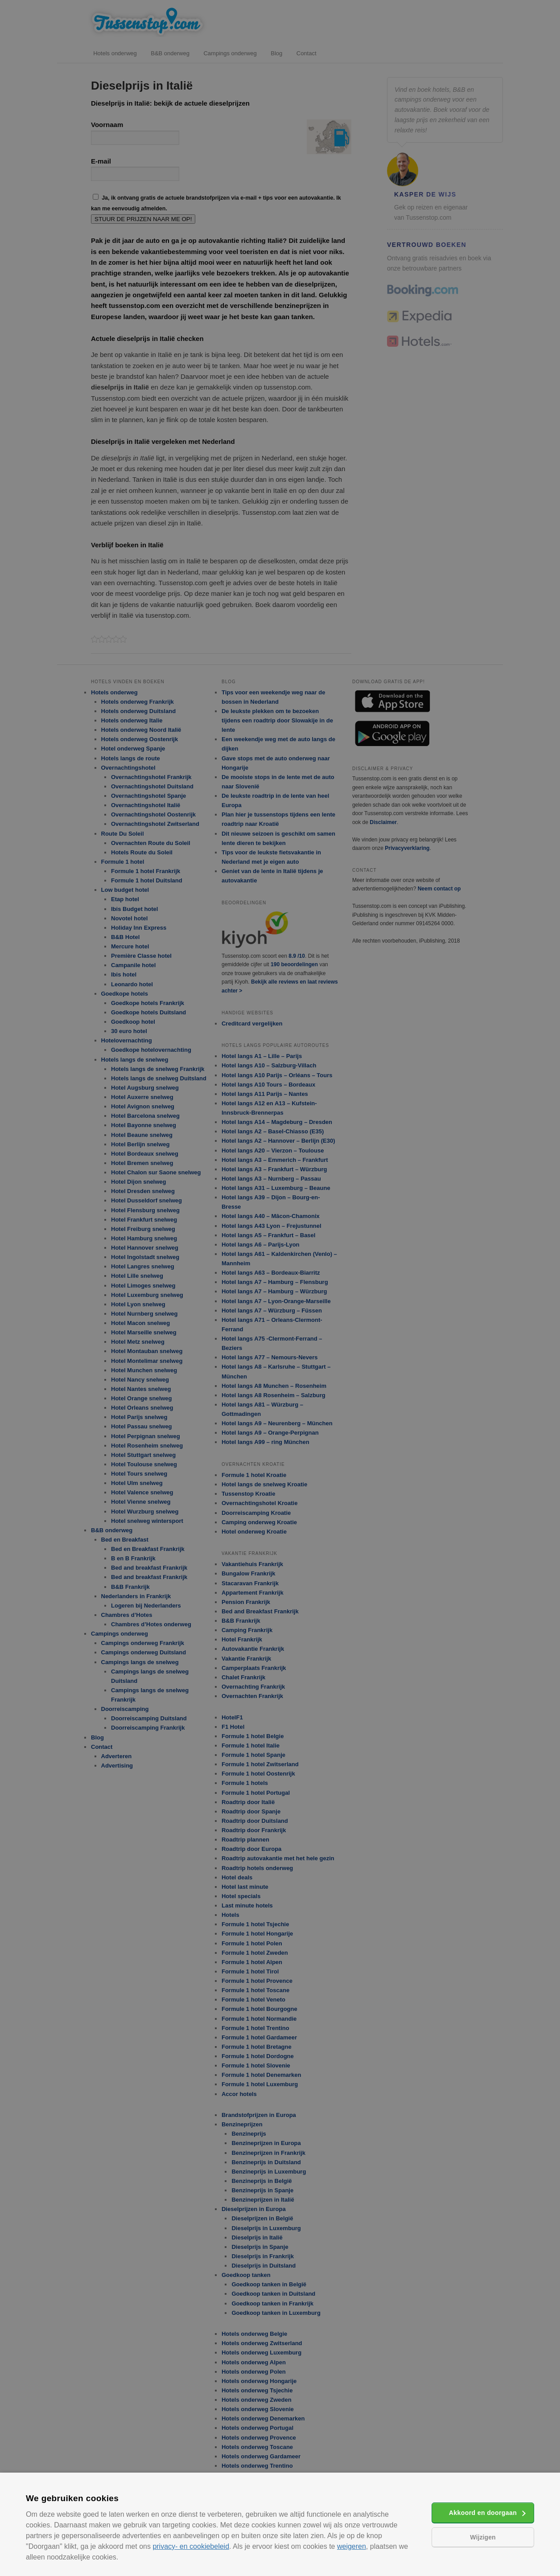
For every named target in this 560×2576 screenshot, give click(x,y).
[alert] (280, 1288)
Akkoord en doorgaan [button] (483, 2512)
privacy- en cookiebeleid (190, 2546)
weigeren (351, 2546)
